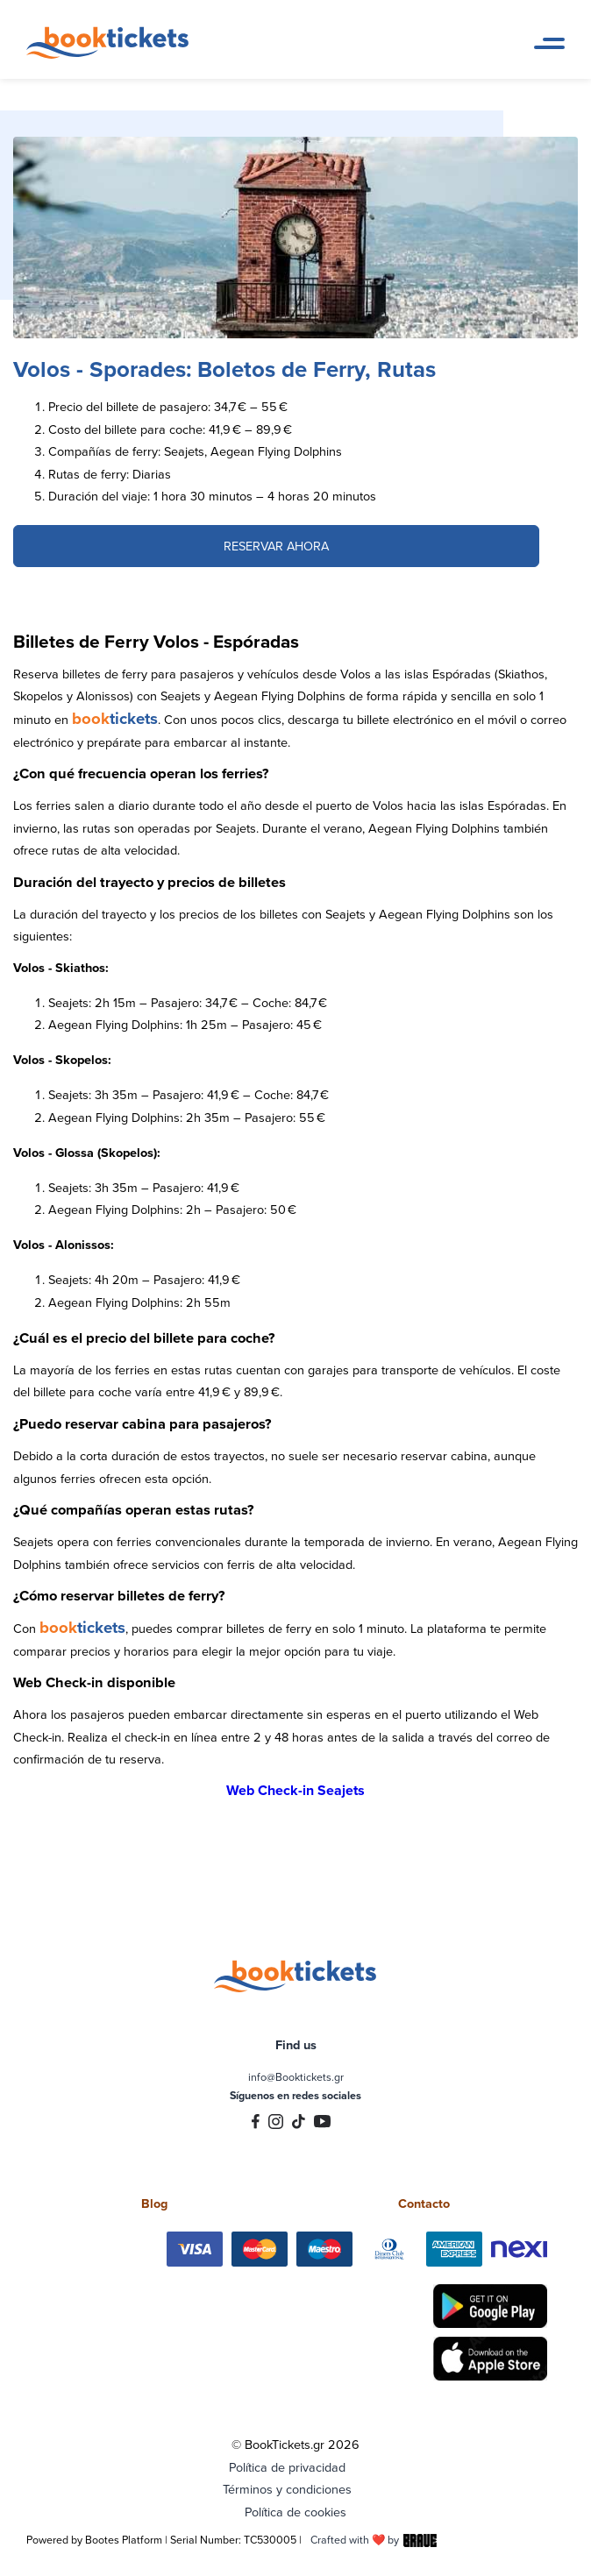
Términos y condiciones (287, 2489)
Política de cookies (295, 2511)
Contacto (424, 2203)
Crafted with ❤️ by (374, 2539)
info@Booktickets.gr (296, 2076)
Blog (154, 2203)
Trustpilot (295, 2169)
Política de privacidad (287, 2467)
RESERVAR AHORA (276, 545)
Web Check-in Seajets (295, 1790)
